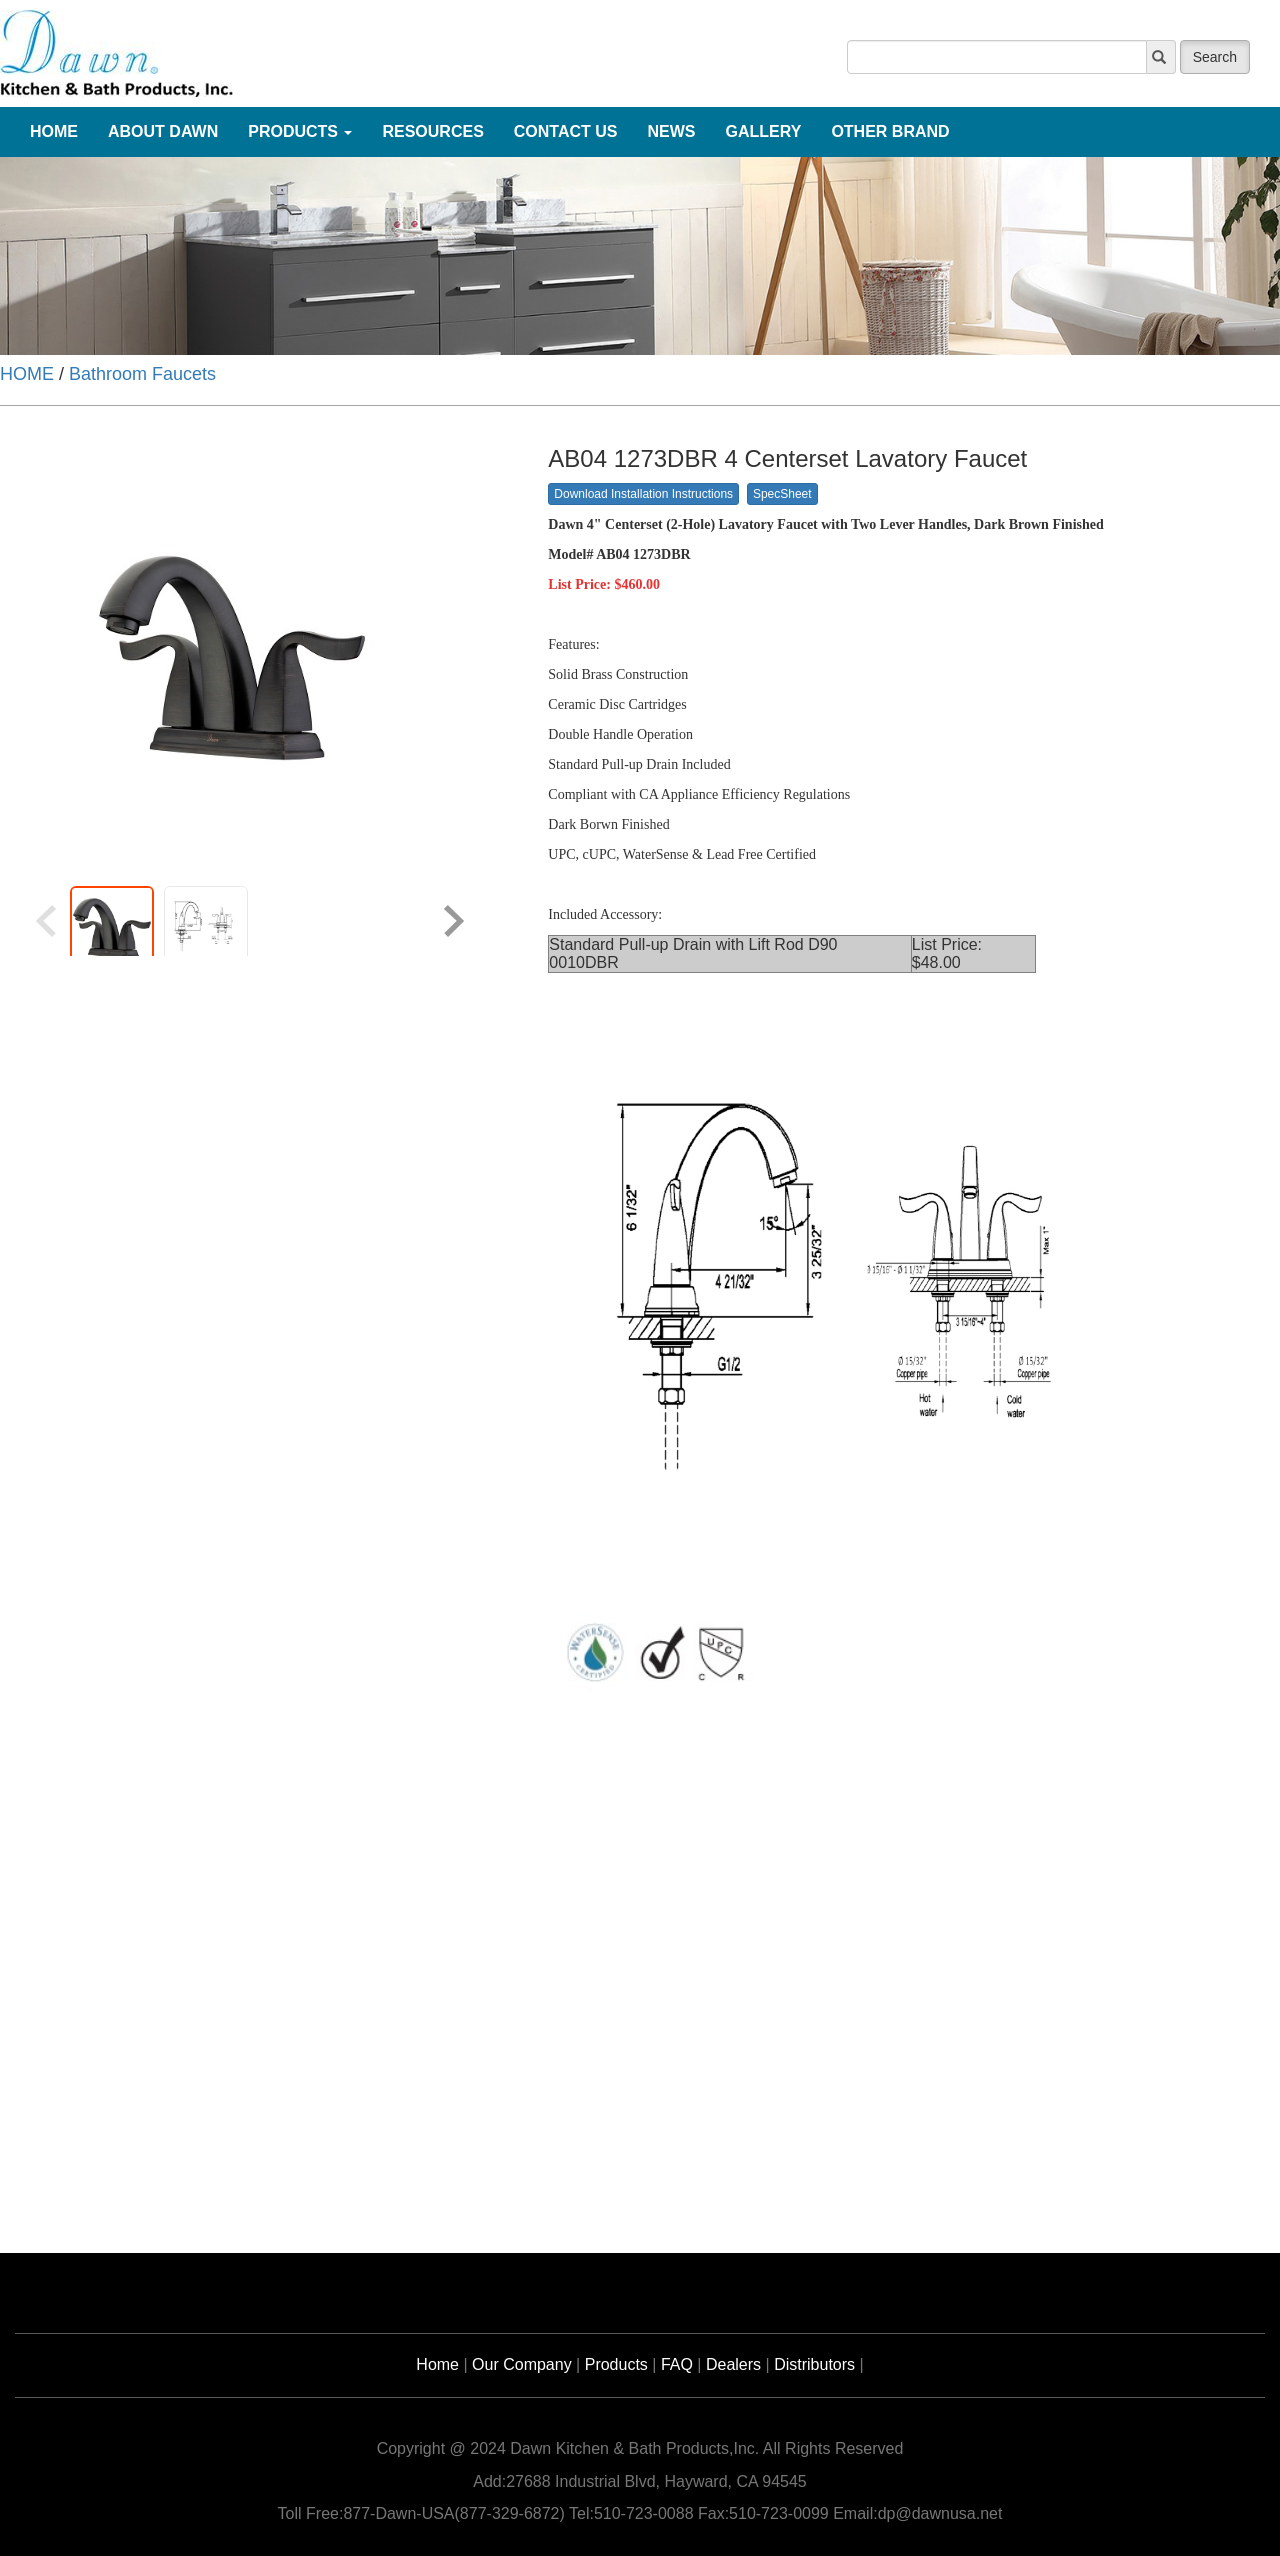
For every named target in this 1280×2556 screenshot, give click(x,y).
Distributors (814, 2364)
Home (437, 2364)
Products (616, 2364)
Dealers (733, 2364)
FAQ (677, 2364)
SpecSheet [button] (782, 494)
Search (1215, 57)
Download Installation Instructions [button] (643, 494)
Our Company (522, 2364)
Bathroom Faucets (142, 374)
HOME (27, 374)
